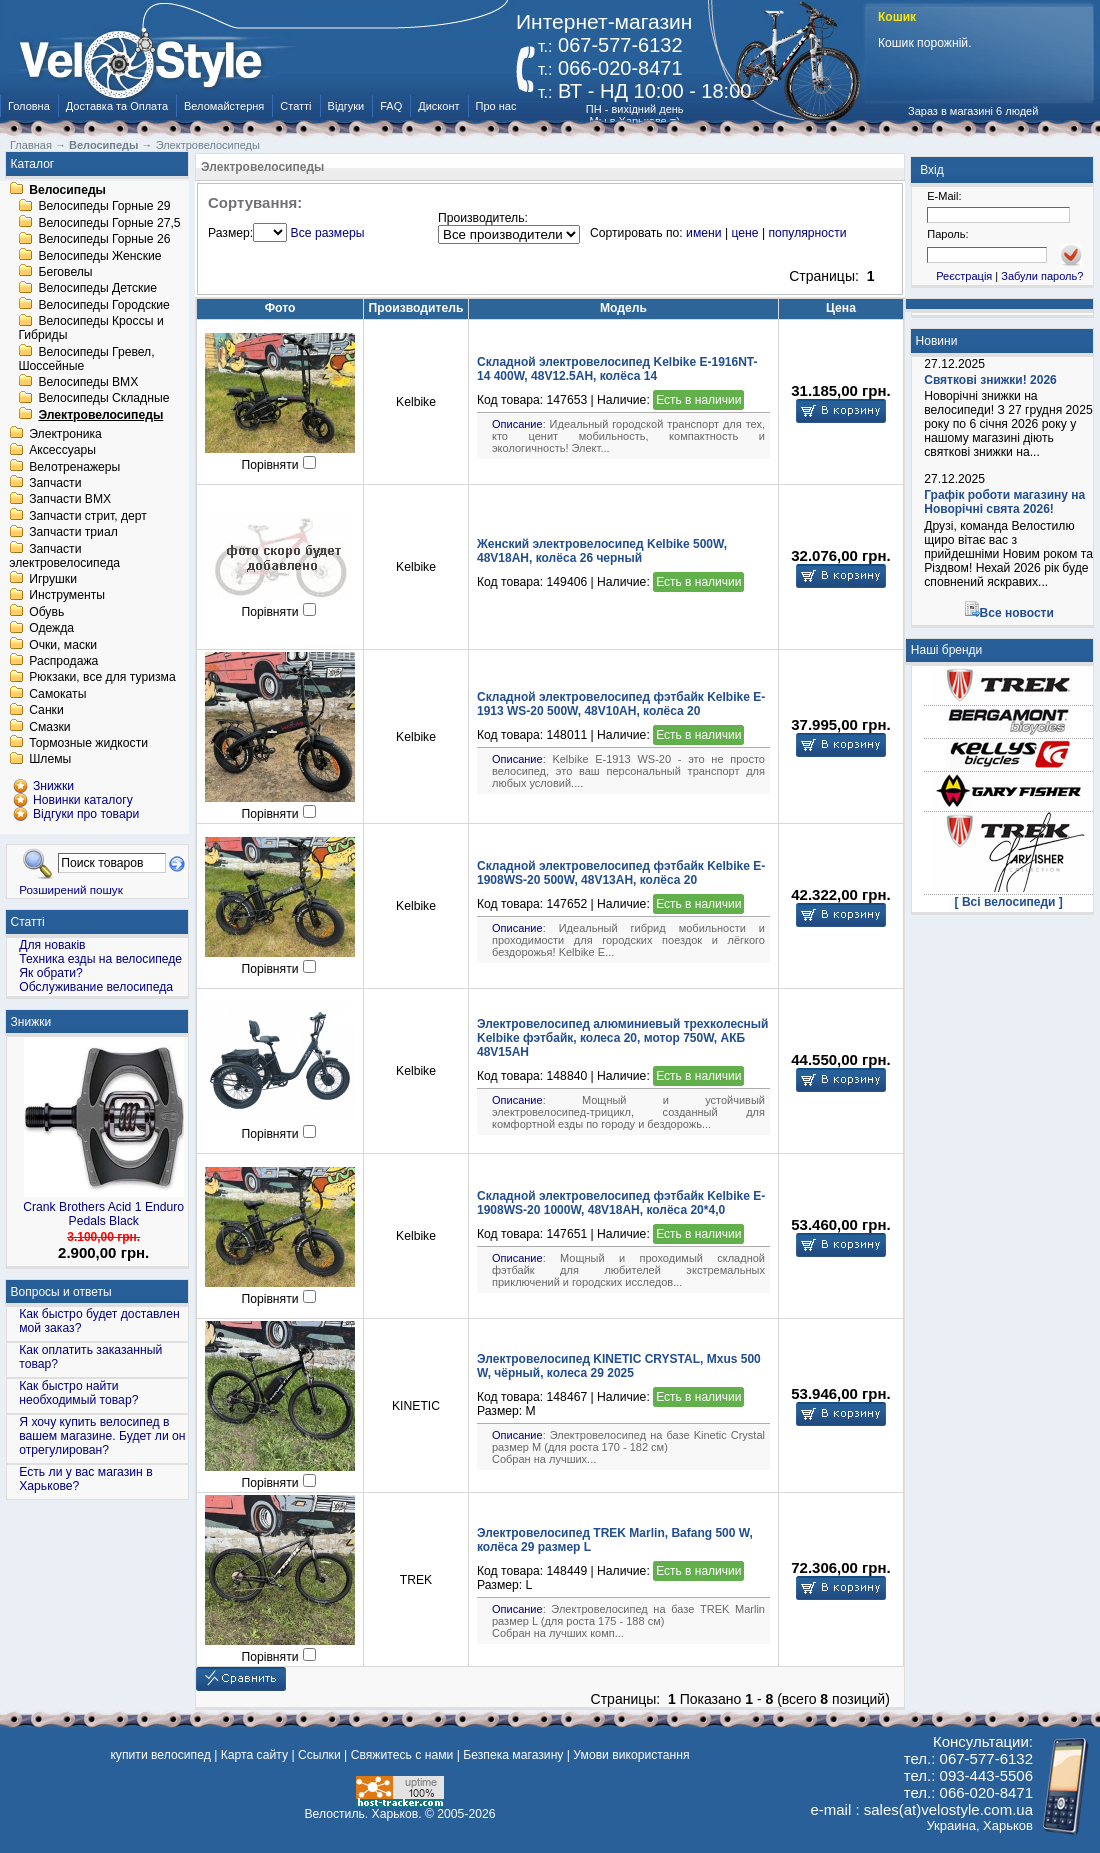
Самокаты (57, 694)
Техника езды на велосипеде (100, 959)
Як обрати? (51, 973)
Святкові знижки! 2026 (990, 380)
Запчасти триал (73, 533)
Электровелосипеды (100, 415)
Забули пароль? (1042, 276)
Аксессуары (62, 451)
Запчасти (55, 483)
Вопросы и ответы (61, 1292)
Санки (46, 711)
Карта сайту (254, 1755)
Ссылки (319, 1755)
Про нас (496, 106)
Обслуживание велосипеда (96, 987)
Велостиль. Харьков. (363, 1814)
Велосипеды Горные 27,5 (109, 223)
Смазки (49, 727)
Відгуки (346, 106)
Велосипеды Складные (103, 399)
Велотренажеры (74, 467)
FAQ (391, 106)
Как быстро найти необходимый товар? (78, 1393)
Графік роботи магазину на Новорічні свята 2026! (1004, 502)
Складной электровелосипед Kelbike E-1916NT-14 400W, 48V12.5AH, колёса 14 (617, 369)
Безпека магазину (513, 1755)
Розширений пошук (71, 889)
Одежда (51, 629)
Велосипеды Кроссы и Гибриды (90, 329)
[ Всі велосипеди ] (1009, 902)
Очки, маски (63, 645)
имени (703, 233)
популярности (807, 233)
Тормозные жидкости (88, 743)
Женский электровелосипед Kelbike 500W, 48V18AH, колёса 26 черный (602, 551)
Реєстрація (964, 276)
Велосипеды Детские (97, 289)
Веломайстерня (224, 106)
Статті (295, 106)
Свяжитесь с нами (402, 1755)
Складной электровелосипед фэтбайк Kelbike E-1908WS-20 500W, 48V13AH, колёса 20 (621, 873)
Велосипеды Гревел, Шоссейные (86, 359)
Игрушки (53, 579)
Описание (517, 424)
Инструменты (67, 596)
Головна (29, 106)
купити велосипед (160, 1755)
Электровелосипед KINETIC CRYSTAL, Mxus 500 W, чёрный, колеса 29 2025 (619, 1366)
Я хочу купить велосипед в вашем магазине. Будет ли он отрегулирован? (102, 1436)
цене (744, 233)
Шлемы (50, 760)
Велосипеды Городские (103, 305)
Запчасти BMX (70, 500)
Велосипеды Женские (99, 256)
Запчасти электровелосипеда (64, 556)
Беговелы (65, 272)
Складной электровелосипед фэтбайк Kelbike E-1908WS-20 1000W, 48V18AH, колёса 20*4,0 (621, 1203)
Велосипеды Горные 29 (104, 207)
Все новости (1017, 613)
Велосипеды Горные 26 (104, 240)
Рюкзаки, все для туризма (102, 678)
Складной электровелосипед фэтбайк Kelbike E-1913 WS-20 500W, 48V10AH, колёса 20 (621, 704)
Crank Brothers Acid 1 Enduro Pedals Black (103, 1214)
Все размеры (328, 233)
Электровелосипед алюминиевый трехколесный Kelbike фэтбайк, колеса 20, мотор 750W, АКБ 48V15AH (622, 1038)
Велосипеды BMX (88, 382)
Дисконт (438, 106)
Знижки (31, 1022)
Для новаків (52, 945)
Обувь (46, 612)
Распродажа (63, 661)
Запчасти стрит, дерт (88, 516)
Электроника (65, 434)
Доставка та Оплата (117, 106)
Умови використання (631, 1755)
